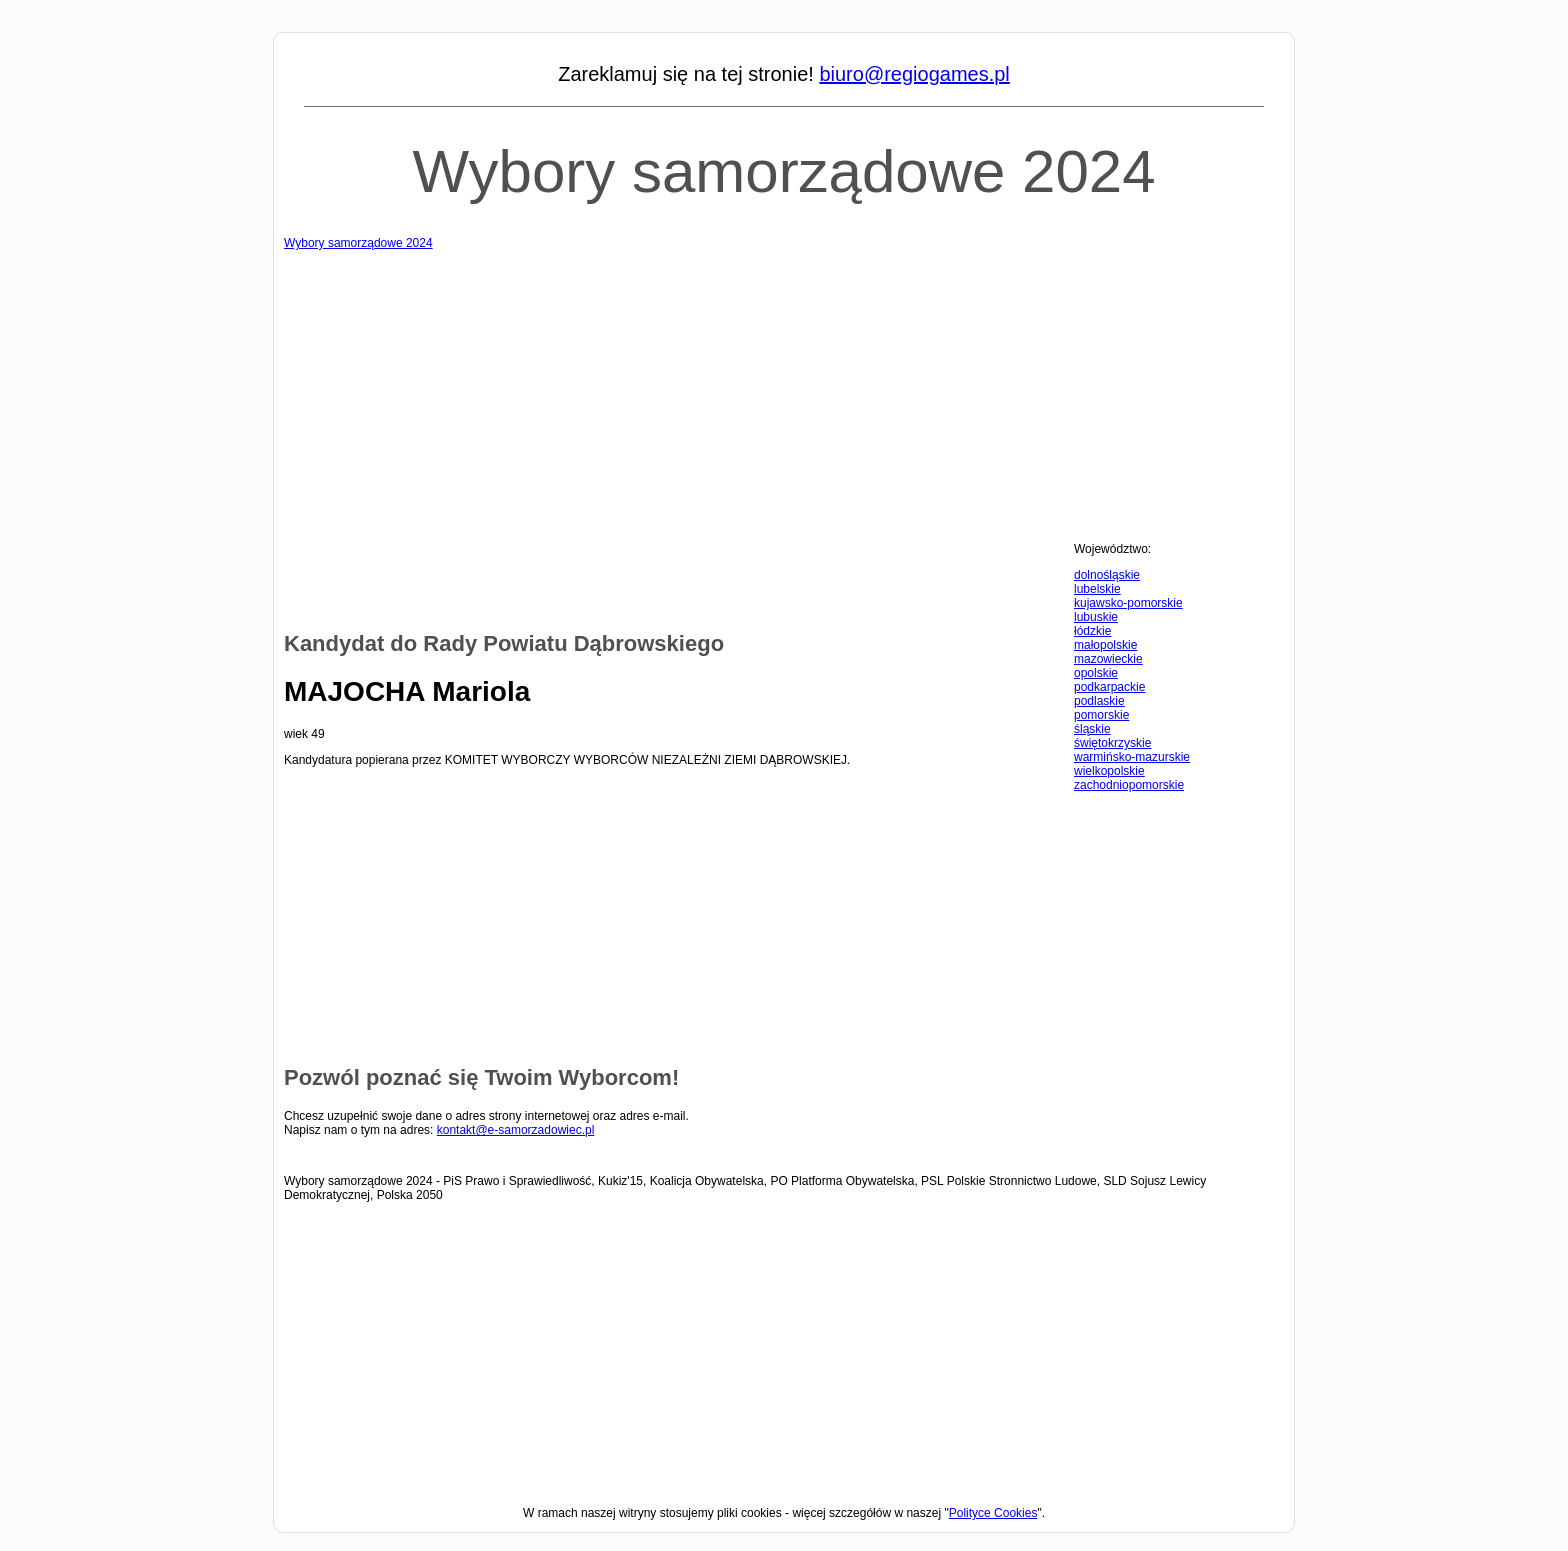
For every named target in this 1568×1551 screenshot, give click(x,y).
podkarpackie (1109, 687)
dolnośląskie (1107, 575)
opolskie (1096, 673)
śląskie (1092, 729)
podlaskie (1099, 701)
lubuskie (1096, 617)
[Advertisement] (784, 390)
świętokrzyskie (1112, 743)
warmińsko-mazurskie (1132, 757)
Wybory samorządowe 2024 (783, 171)
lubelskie (1097, 589)
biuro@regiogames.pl (914, 74)
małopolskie (1105, 645)
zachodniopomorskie (1129, 785)
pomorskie (1101, 715)
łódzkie (1092, 631)
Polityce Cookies (993, 1513)
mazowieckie (1108, 659)
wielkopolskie (1109, 771)
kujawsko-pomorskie (1128, 603)
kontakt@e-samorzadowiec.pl (516, 1130)
